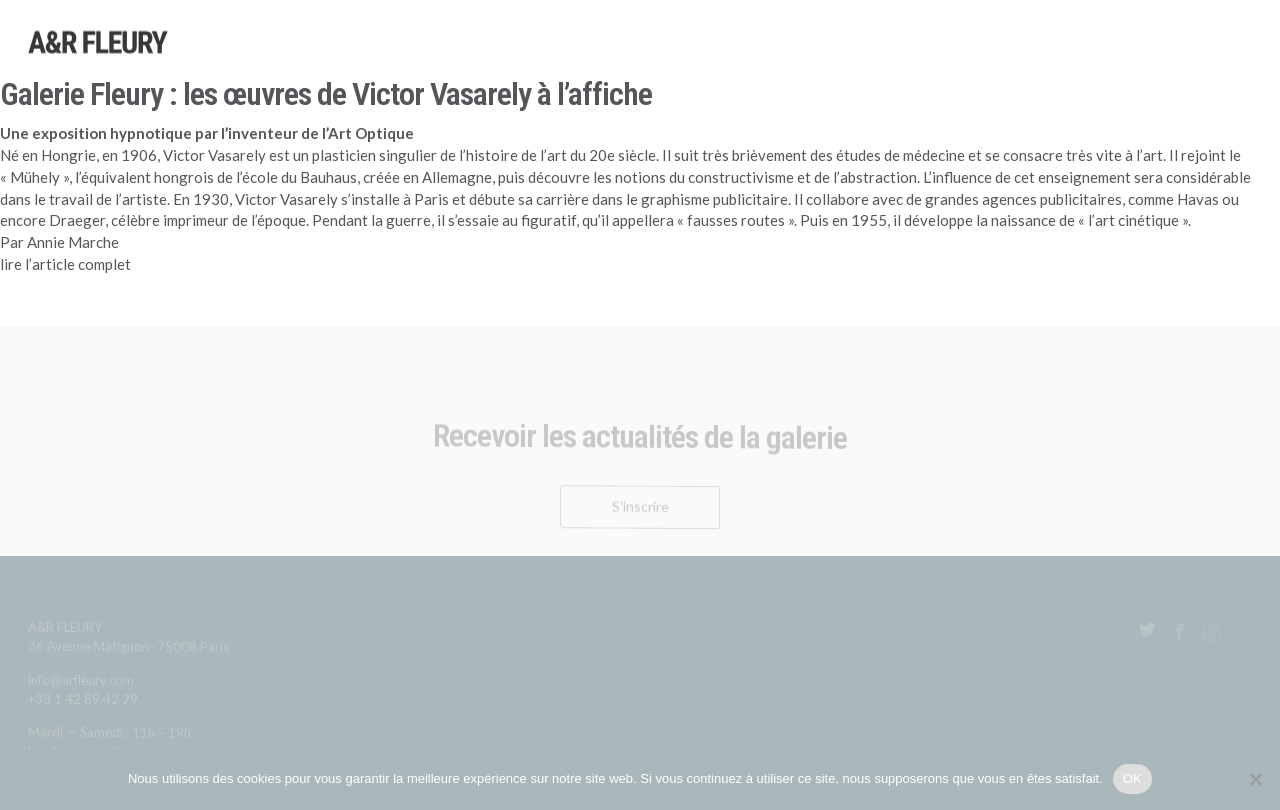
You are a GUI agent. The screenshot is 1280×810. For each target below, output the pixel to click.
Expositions (821, 53)
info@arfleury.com (81, 683)
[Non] (1255, 779)
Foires (1001, 59)
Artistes (730, 50)
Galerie (1179, 65)
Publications (1088, 62)
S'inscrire (640, 510)
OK (1132, 778)
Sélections (920, 56)
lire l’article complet (67, 264)
